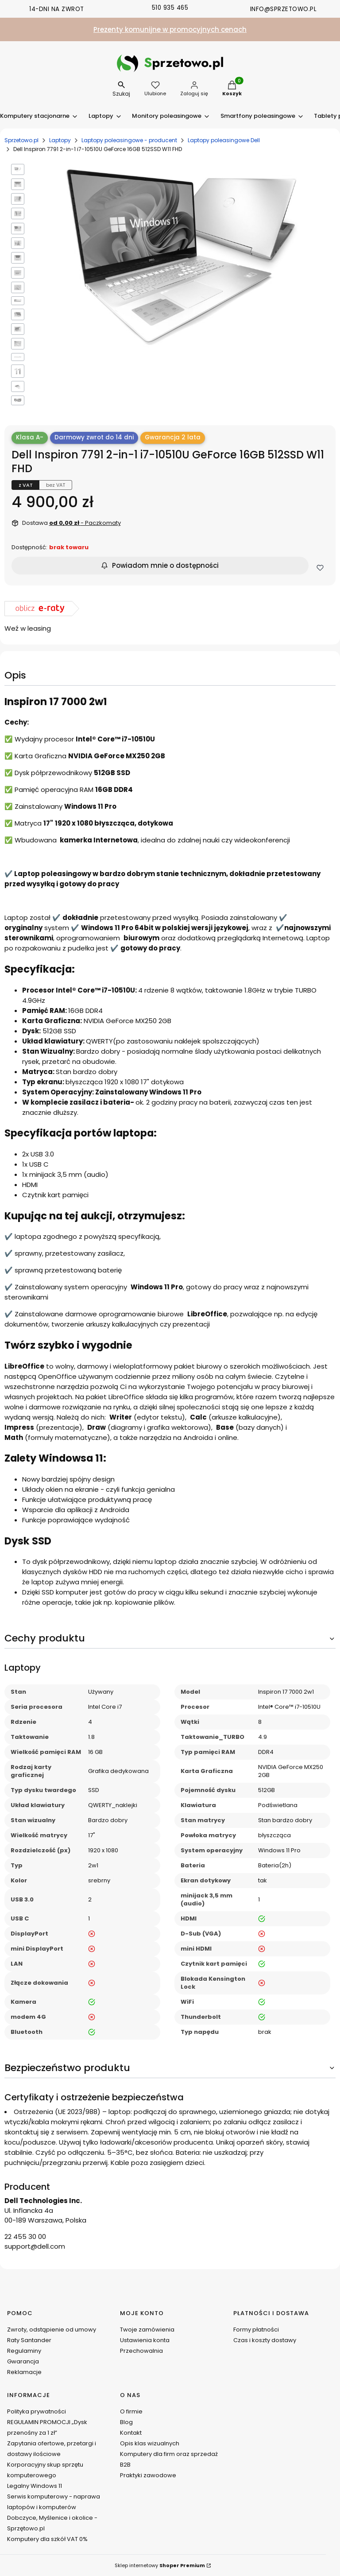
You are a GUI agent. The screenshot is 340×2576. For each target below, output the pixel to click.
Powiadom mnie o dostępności (160, 565)
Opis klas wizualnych (149, 2443)
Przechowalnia (141, 2351)
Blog (126, 2422)
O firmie (131, 2411)
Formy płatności (256, 2329)
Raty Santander (29, 2340)
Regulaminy (24, 2351)
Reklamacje (24, 2372)
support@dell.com (34, 2246)
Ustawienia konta (145, 2340)
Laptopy (60, 140)
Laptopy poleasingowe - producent (129, 140)
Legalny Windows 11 (34, 2486)
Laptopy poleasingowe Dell (224, 140)
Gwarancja (23, 2361)
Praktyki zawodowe (148, 2475)
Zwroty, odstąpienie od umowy (51, 2329)
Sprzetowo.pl (21, 140)
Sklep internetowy (160, 2565)
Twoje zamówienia (147, 2329)
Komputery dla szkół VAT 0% (47, 2539)
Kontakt (131, 2433)
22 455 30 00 (25, 2236)
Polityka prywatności (36, 2411)
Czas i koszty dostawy (264, 2340)
